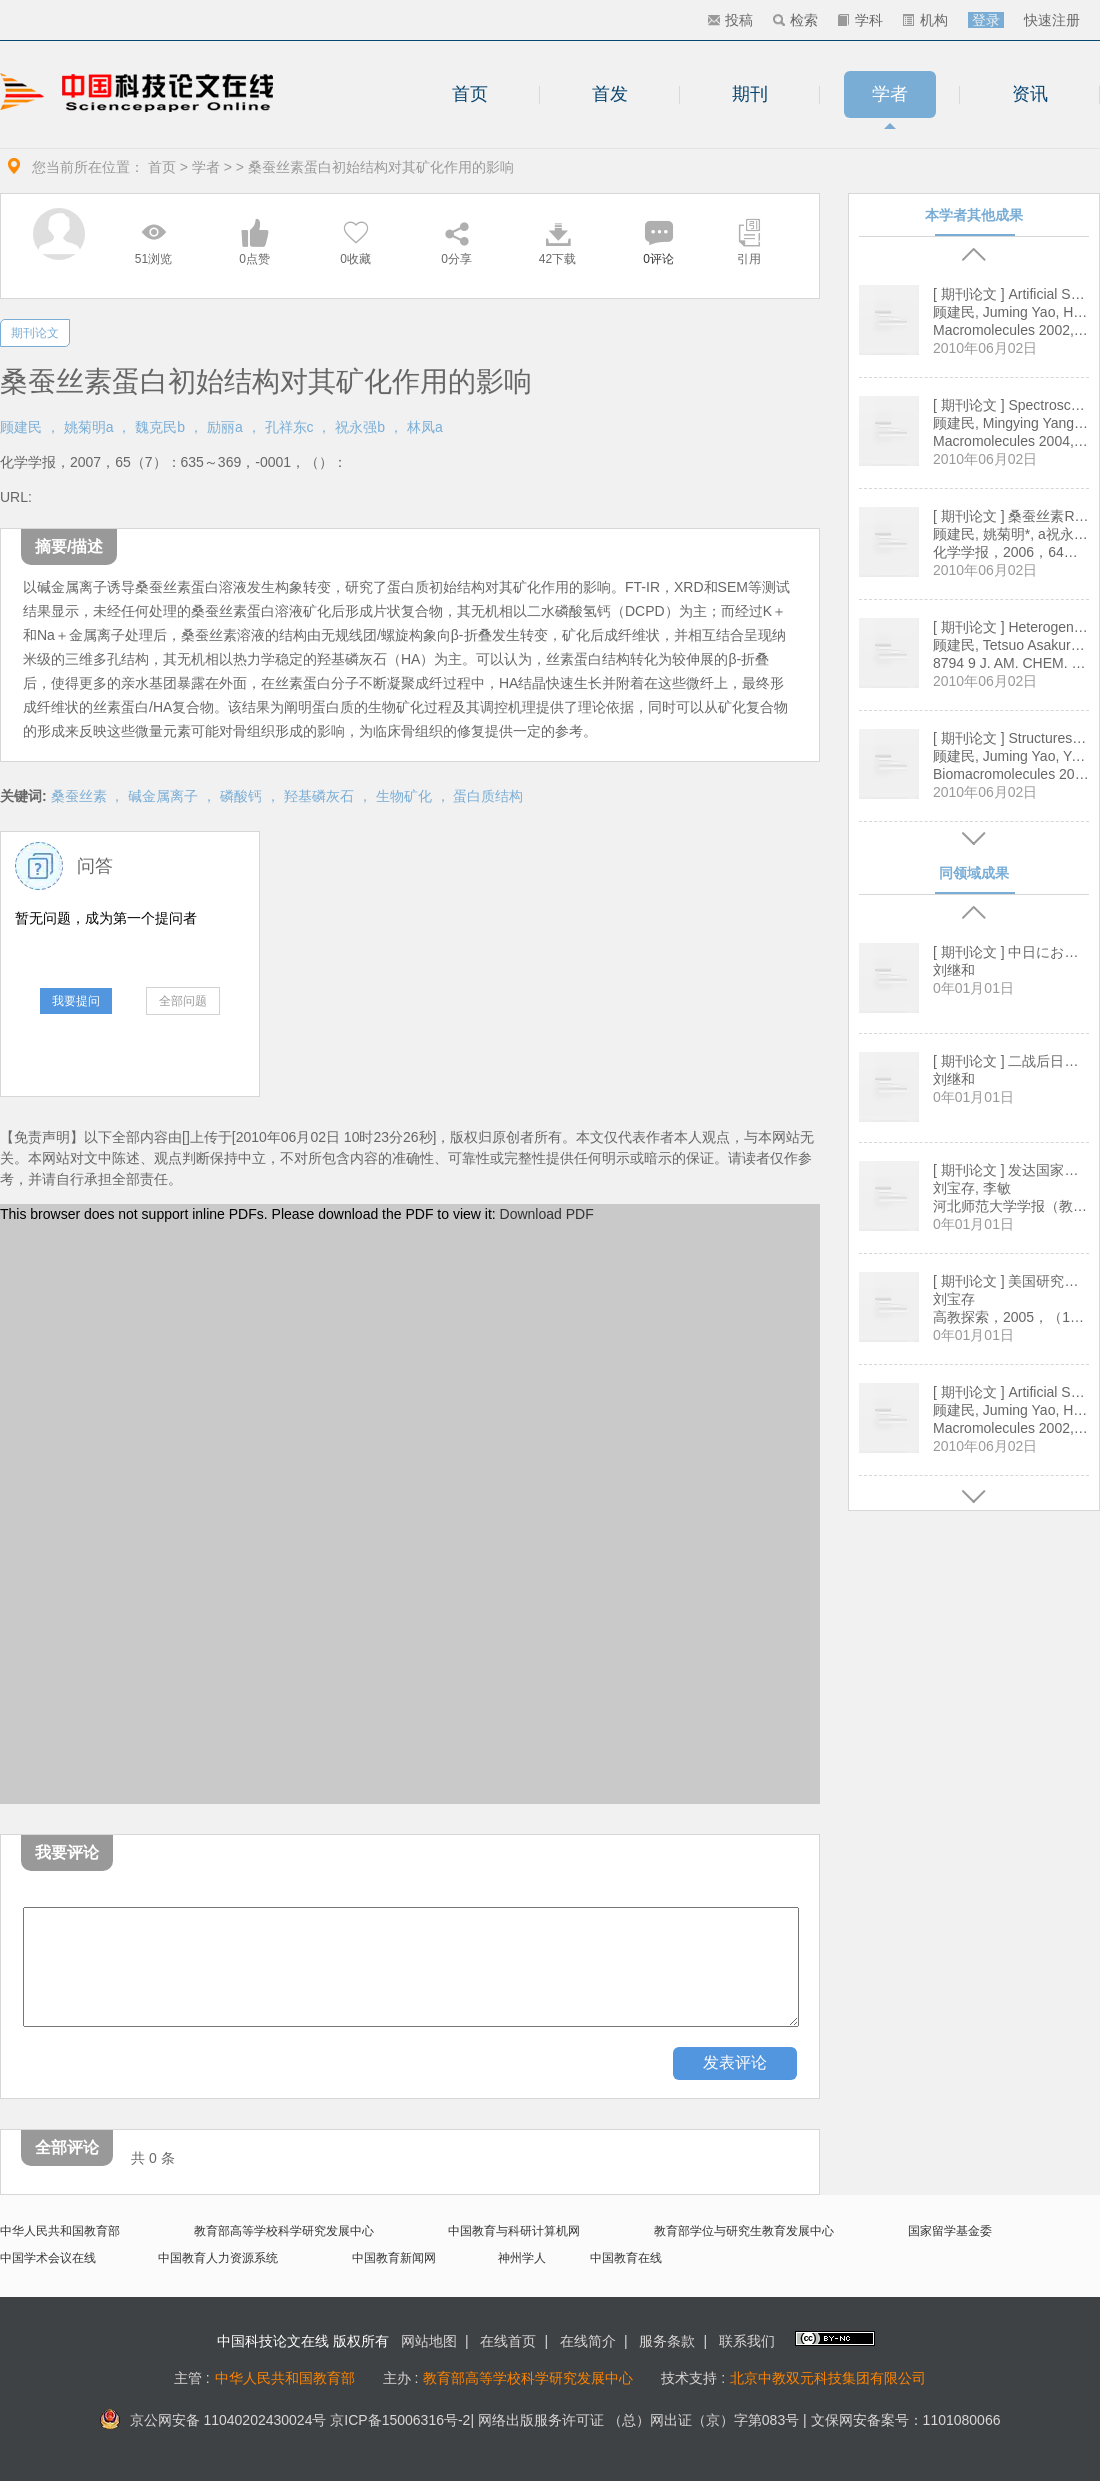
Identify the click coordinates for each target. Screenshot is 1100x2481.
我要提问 (76, 1001)
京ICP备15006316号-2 (400, 2420)
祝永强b (360, 427)
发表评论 (735, 2062)
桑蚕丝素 (79, 796)
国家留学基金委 (950, 2231)
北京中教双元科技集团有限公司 (828, 2378)
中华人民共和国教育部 (60, 2231)
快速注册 (1052, 20)
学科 (860, 20)
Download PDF (547, 1214)
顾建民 (21, 427)
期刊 (750, 94)
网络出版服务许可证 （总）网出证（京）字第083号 (638, 2420)
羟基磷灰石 (319, 796)
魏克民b (160, 427)
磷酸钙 (241, 796)
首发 (610, 94)
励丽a (225, 427)
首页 (470, 94)
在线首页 (508, 2341)
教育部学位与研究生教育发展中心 (744, 2231)
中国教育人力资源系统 (218, 2258)
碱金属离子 (163, 796)
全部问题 (183, 1001)
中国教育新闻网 (394, 2258)
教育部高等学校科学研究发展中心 (284, 2231)
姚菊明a (89, 427)
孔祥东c (289, 427)
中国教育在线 (626, 2258)
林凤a (425, 427)
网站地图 (429, 2341)
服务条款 (667, 2341)
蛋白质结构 (488, 796)
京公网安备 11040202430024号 (213, 2420)
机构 (925, 20)
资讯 (1030, 94)
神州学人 (522, 2258)
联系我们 (747, 2341)
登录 (986, 20)
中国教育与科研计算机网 (514, 2231)
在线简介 (588, 2341)
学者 (890, 94)
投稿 (730, 20)
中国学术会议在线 (48, 2258)
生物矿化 (404, 796)
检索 (795, 20)
